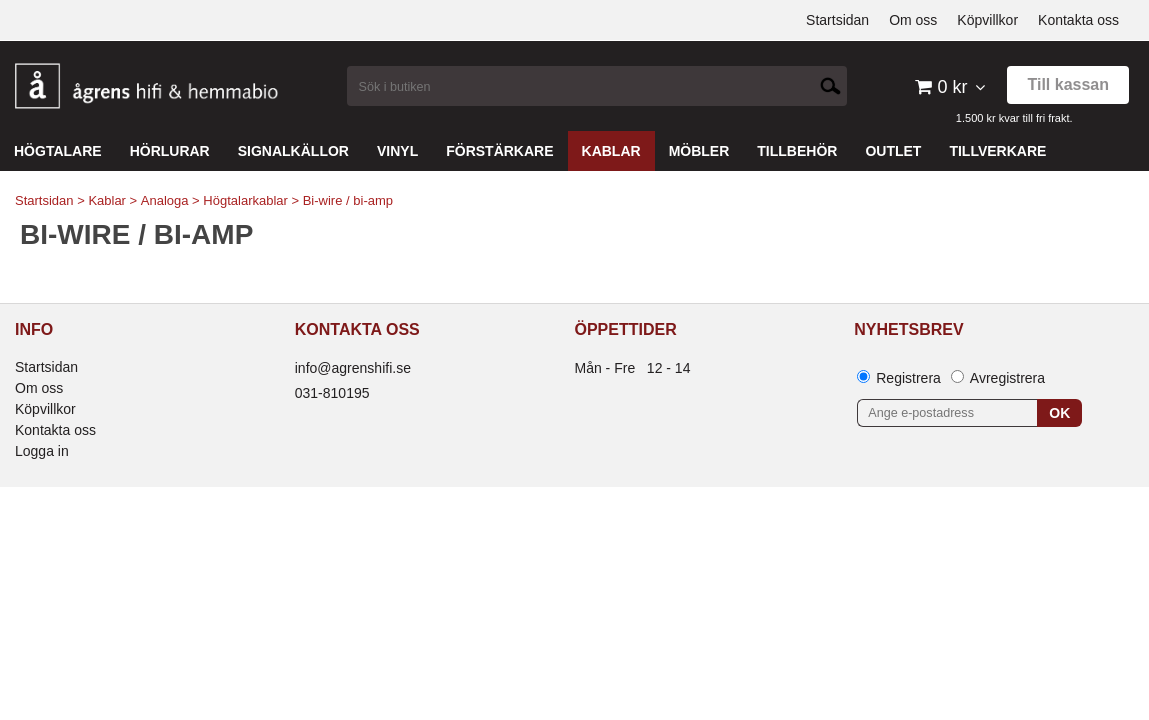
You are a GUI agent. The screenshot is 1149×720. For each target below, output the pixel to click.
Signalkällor (293, 151)
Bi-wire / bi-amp (348, 200)
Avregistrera (1007, 378)
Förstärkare (499, 151)
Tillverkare (997, 151)
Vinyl (397, 151)
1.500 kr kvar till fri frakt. (1014, 118)
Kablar (611, 151)
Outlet (893, 151)
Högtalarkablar (245, 200)
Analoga (165, 200)
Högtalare (58, 151)
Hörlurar (170, 151)
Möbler (699, 151)
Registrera (908, 378)
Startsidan (44, 200)
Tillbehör (797, 151)
